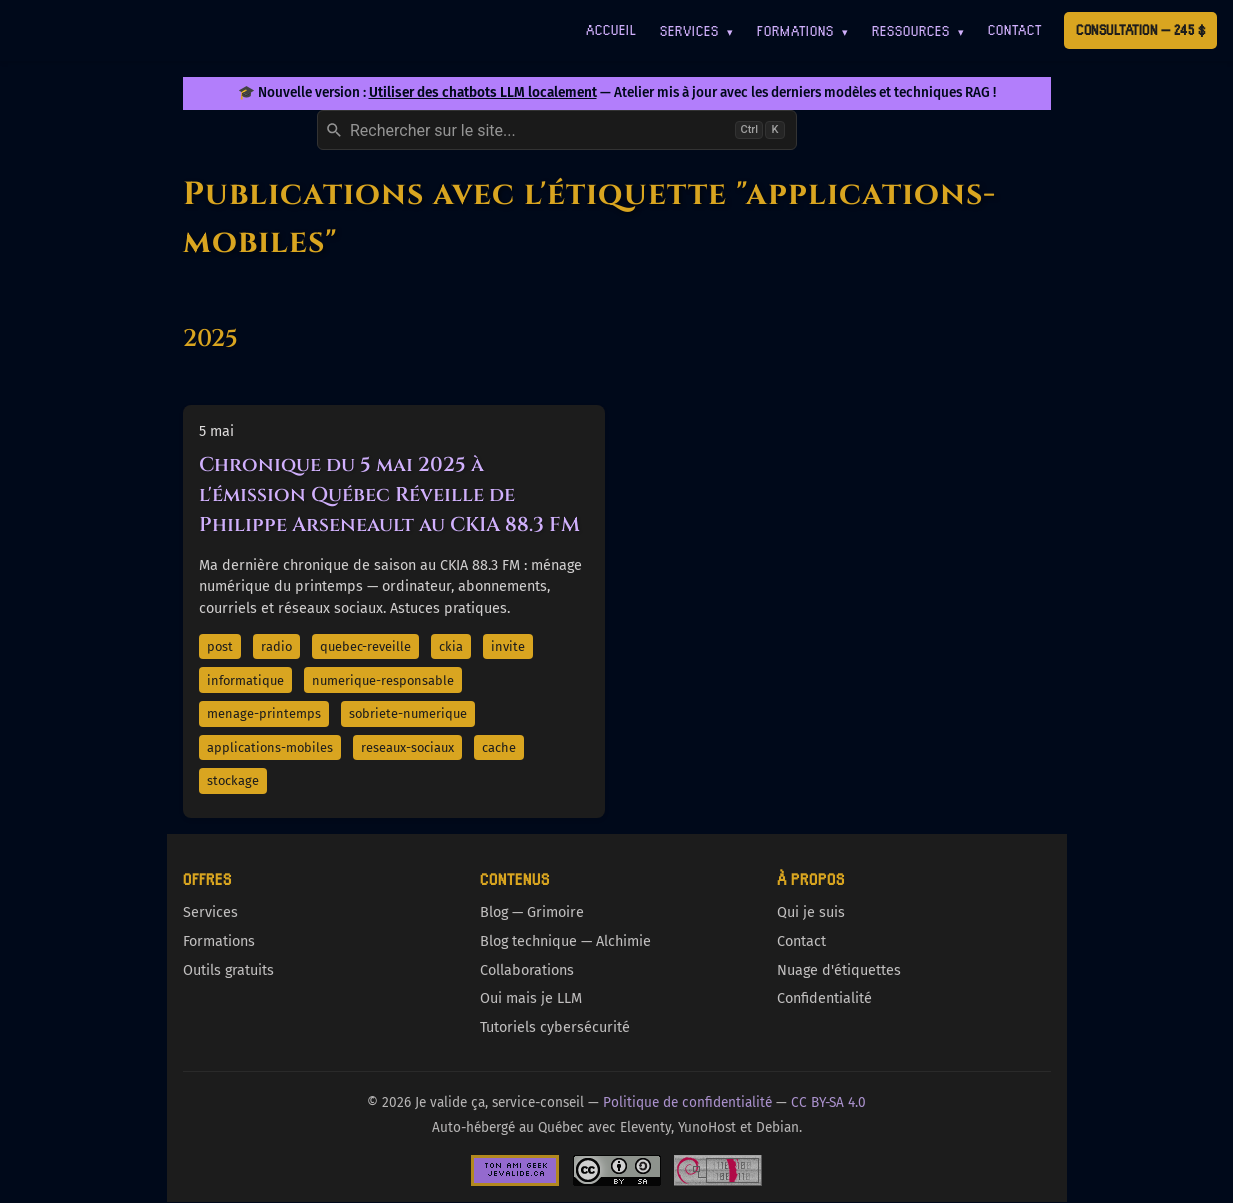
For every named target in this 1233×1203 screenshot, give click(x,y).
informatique (245, 680)
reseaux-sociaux (407, 747)
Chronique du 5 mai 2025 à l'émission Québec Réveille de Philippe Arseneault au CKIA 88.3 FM (389, 494)
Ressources (918, 30)
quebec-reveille (365, 646)
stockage (233, 780)
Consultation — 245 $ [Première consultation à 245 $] (1140, 29)
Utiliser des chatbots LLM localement (483, 92)
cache (499, 747)
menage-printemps (264, 713)
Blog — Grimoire (532, 912)
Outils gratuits (228, 970)
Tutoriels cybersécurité (555, 1027)
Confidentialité (824, 998)
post (220, 646)
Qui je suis (811, 912)
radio (276, 646)
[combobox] (557, 130)
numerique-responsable (383, 680)
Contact (1015, 29)
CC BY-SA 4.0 (828, 1102)
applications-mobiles (270, 747)
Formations (803, 30)
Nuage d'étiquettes (839, 970)
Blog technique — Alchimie (565, 941)
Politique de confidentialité (687, 1102)
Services (697, 30)
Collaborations (527, 970)
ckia (451, 646)
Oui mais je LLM (531, 998)
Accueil (611, 29)
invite (508, 646)
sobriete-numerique (408, 713)
